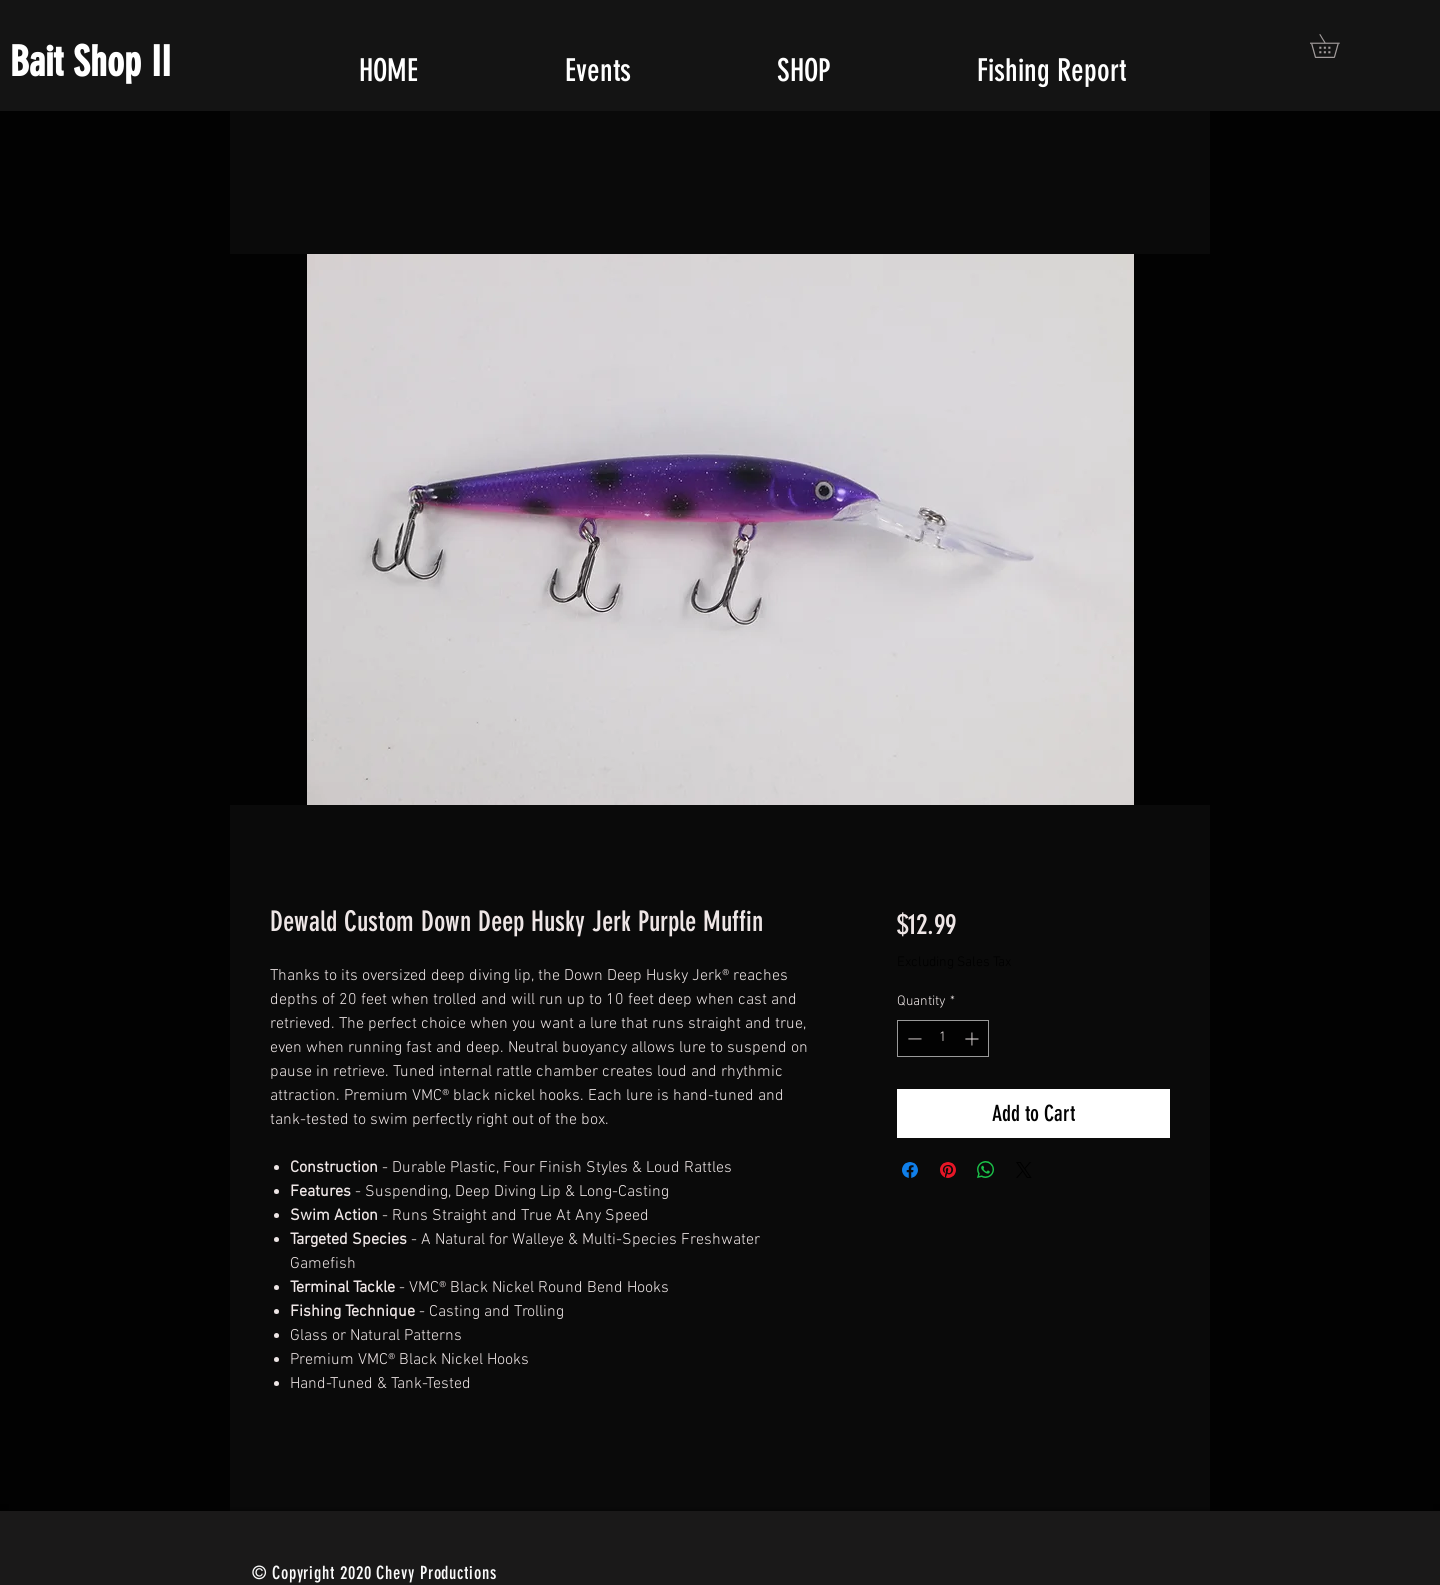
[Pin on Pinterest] (948, 1170)
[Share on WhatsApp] (986, 1170)
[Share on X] (1024, 1170)
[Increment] (973, 1038)
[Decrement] (912, 1038)
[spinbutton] (943, 1038)
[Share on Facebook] (910, 1170)
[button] (1336, 46)
